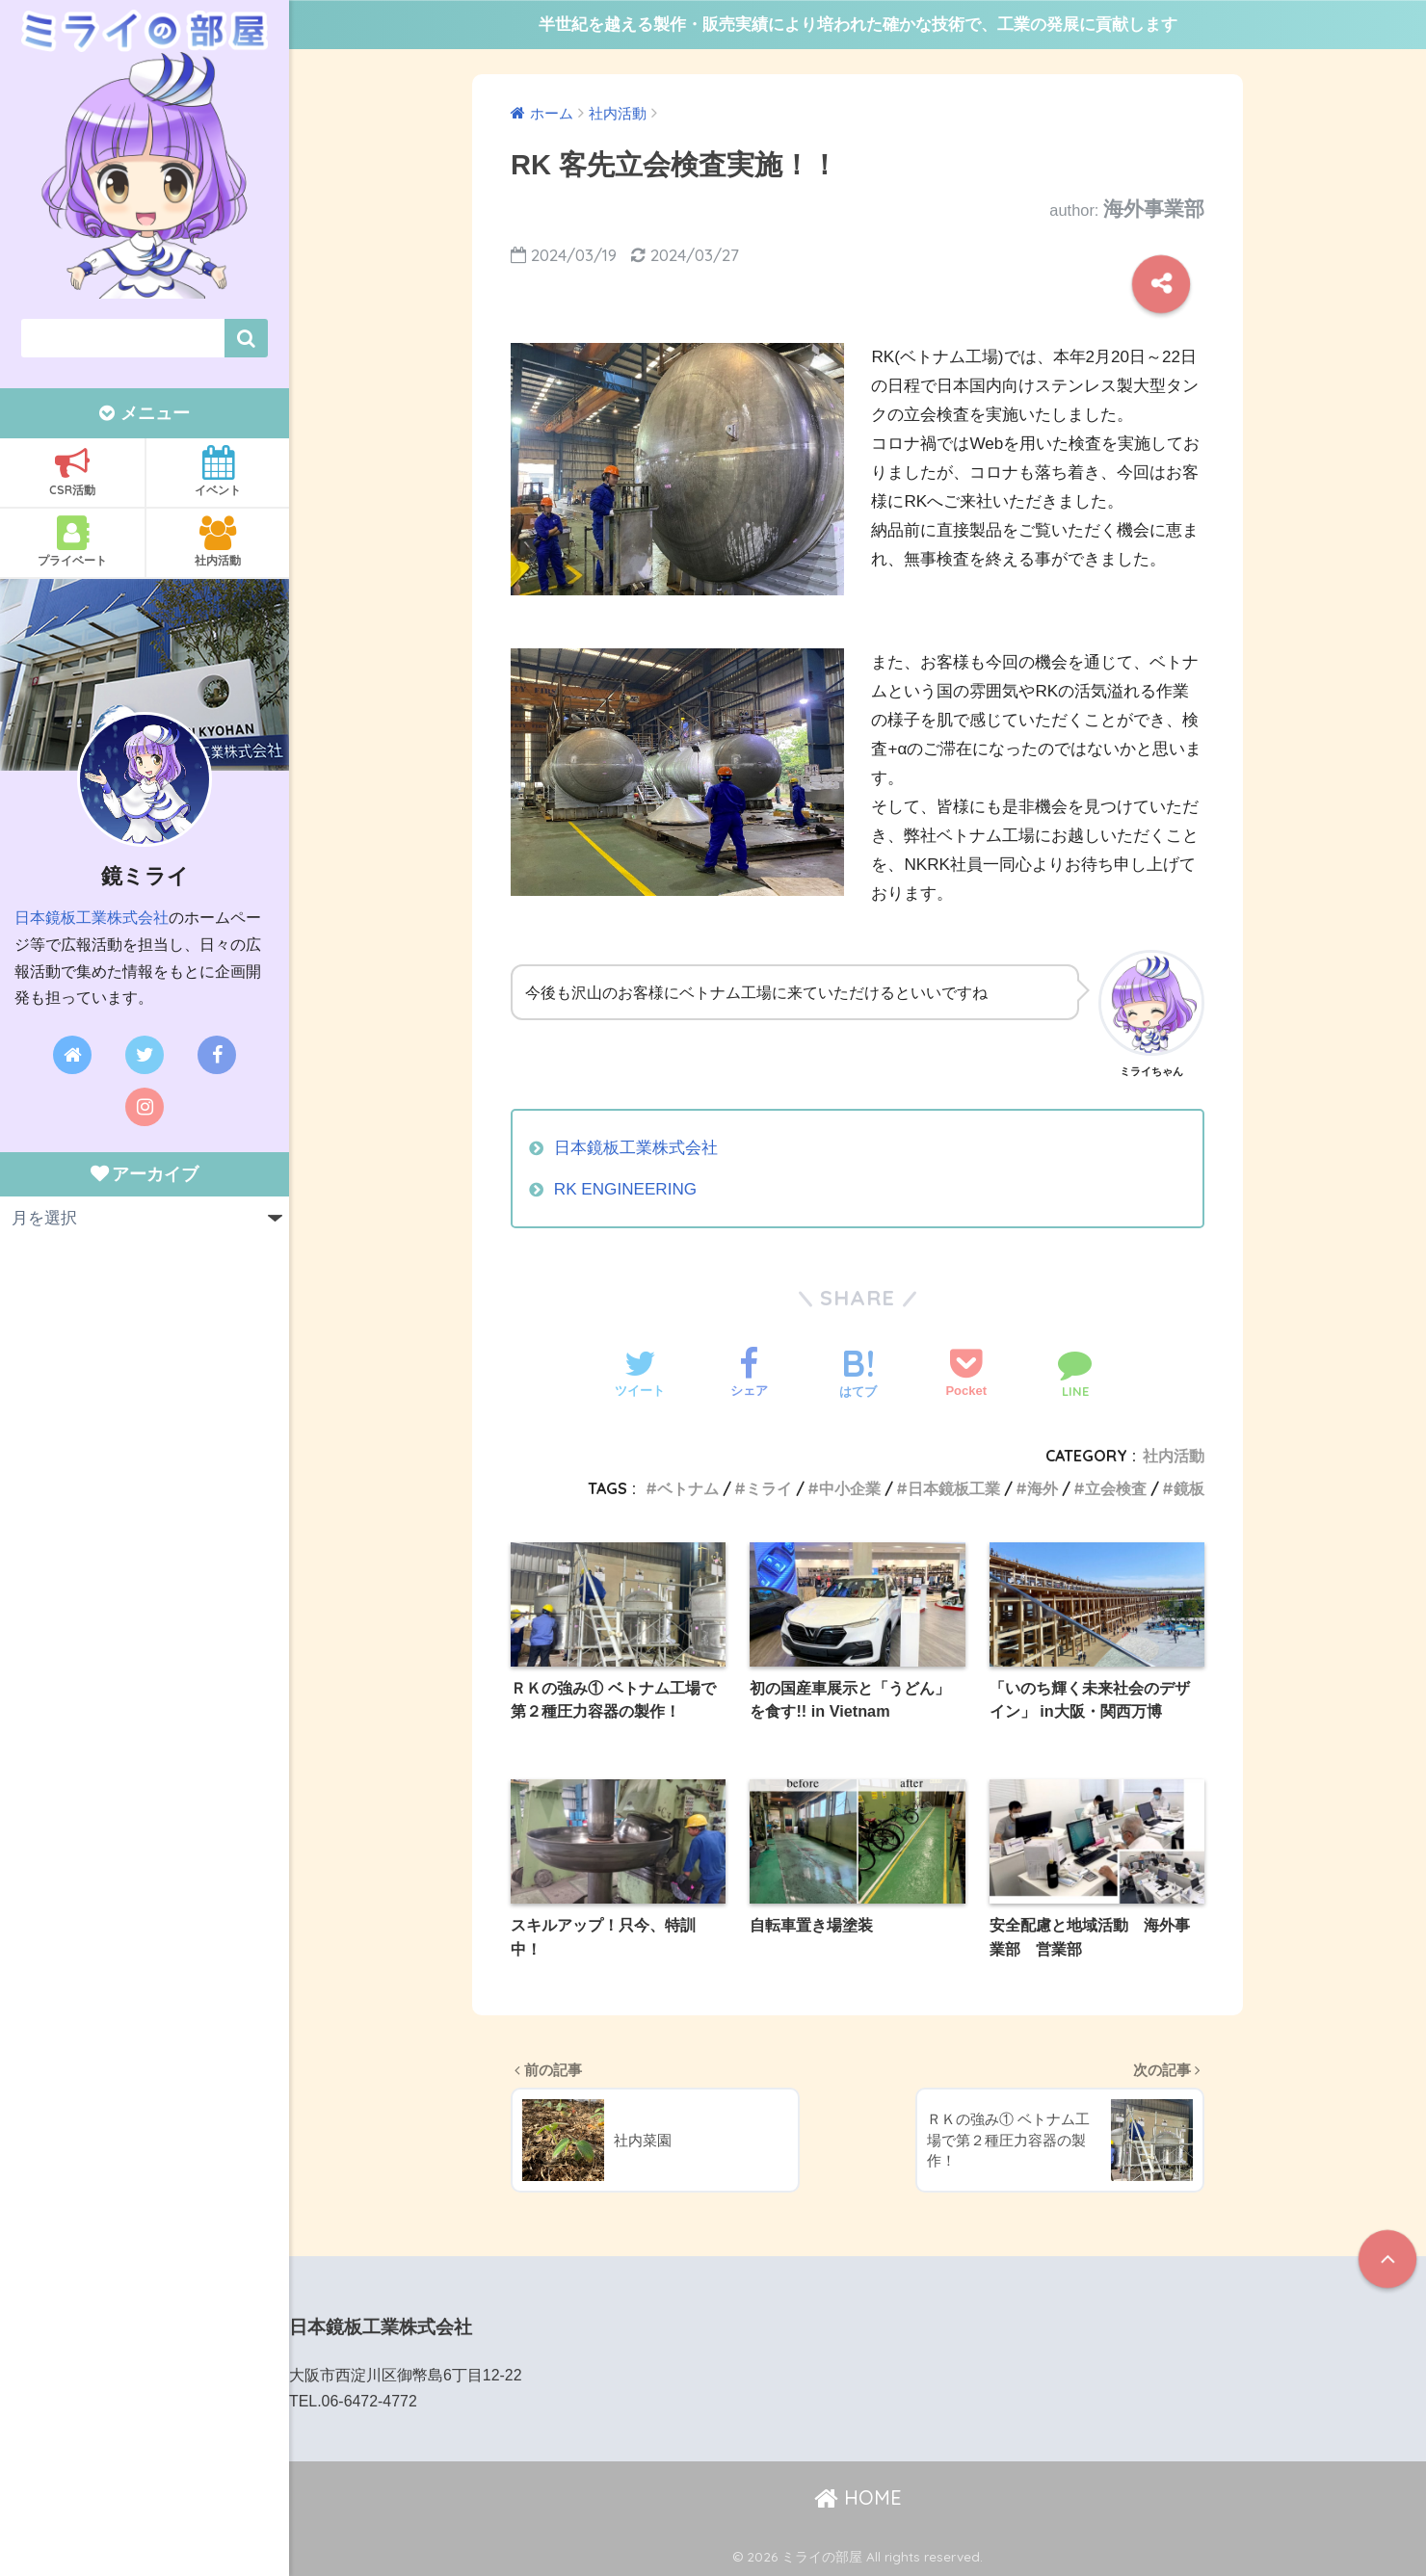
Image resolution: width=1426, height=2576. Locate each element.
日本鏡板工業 (954, 1488)
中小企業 (850, 1488)
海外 (1042, 1488)
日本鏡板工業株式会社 (91, 917)
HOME (858, 2497)
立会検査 (1116, 1488)
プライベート (72, 541)
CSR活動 (72, 471)
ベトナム (688, 1488)
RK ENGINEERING (625, 1189)
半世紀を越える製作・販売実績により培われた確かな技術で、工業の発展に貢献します (858, 24)
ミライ (769, 1488)
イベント (218, 471)
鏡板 (1189, 1488)
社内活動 (218, 541)
